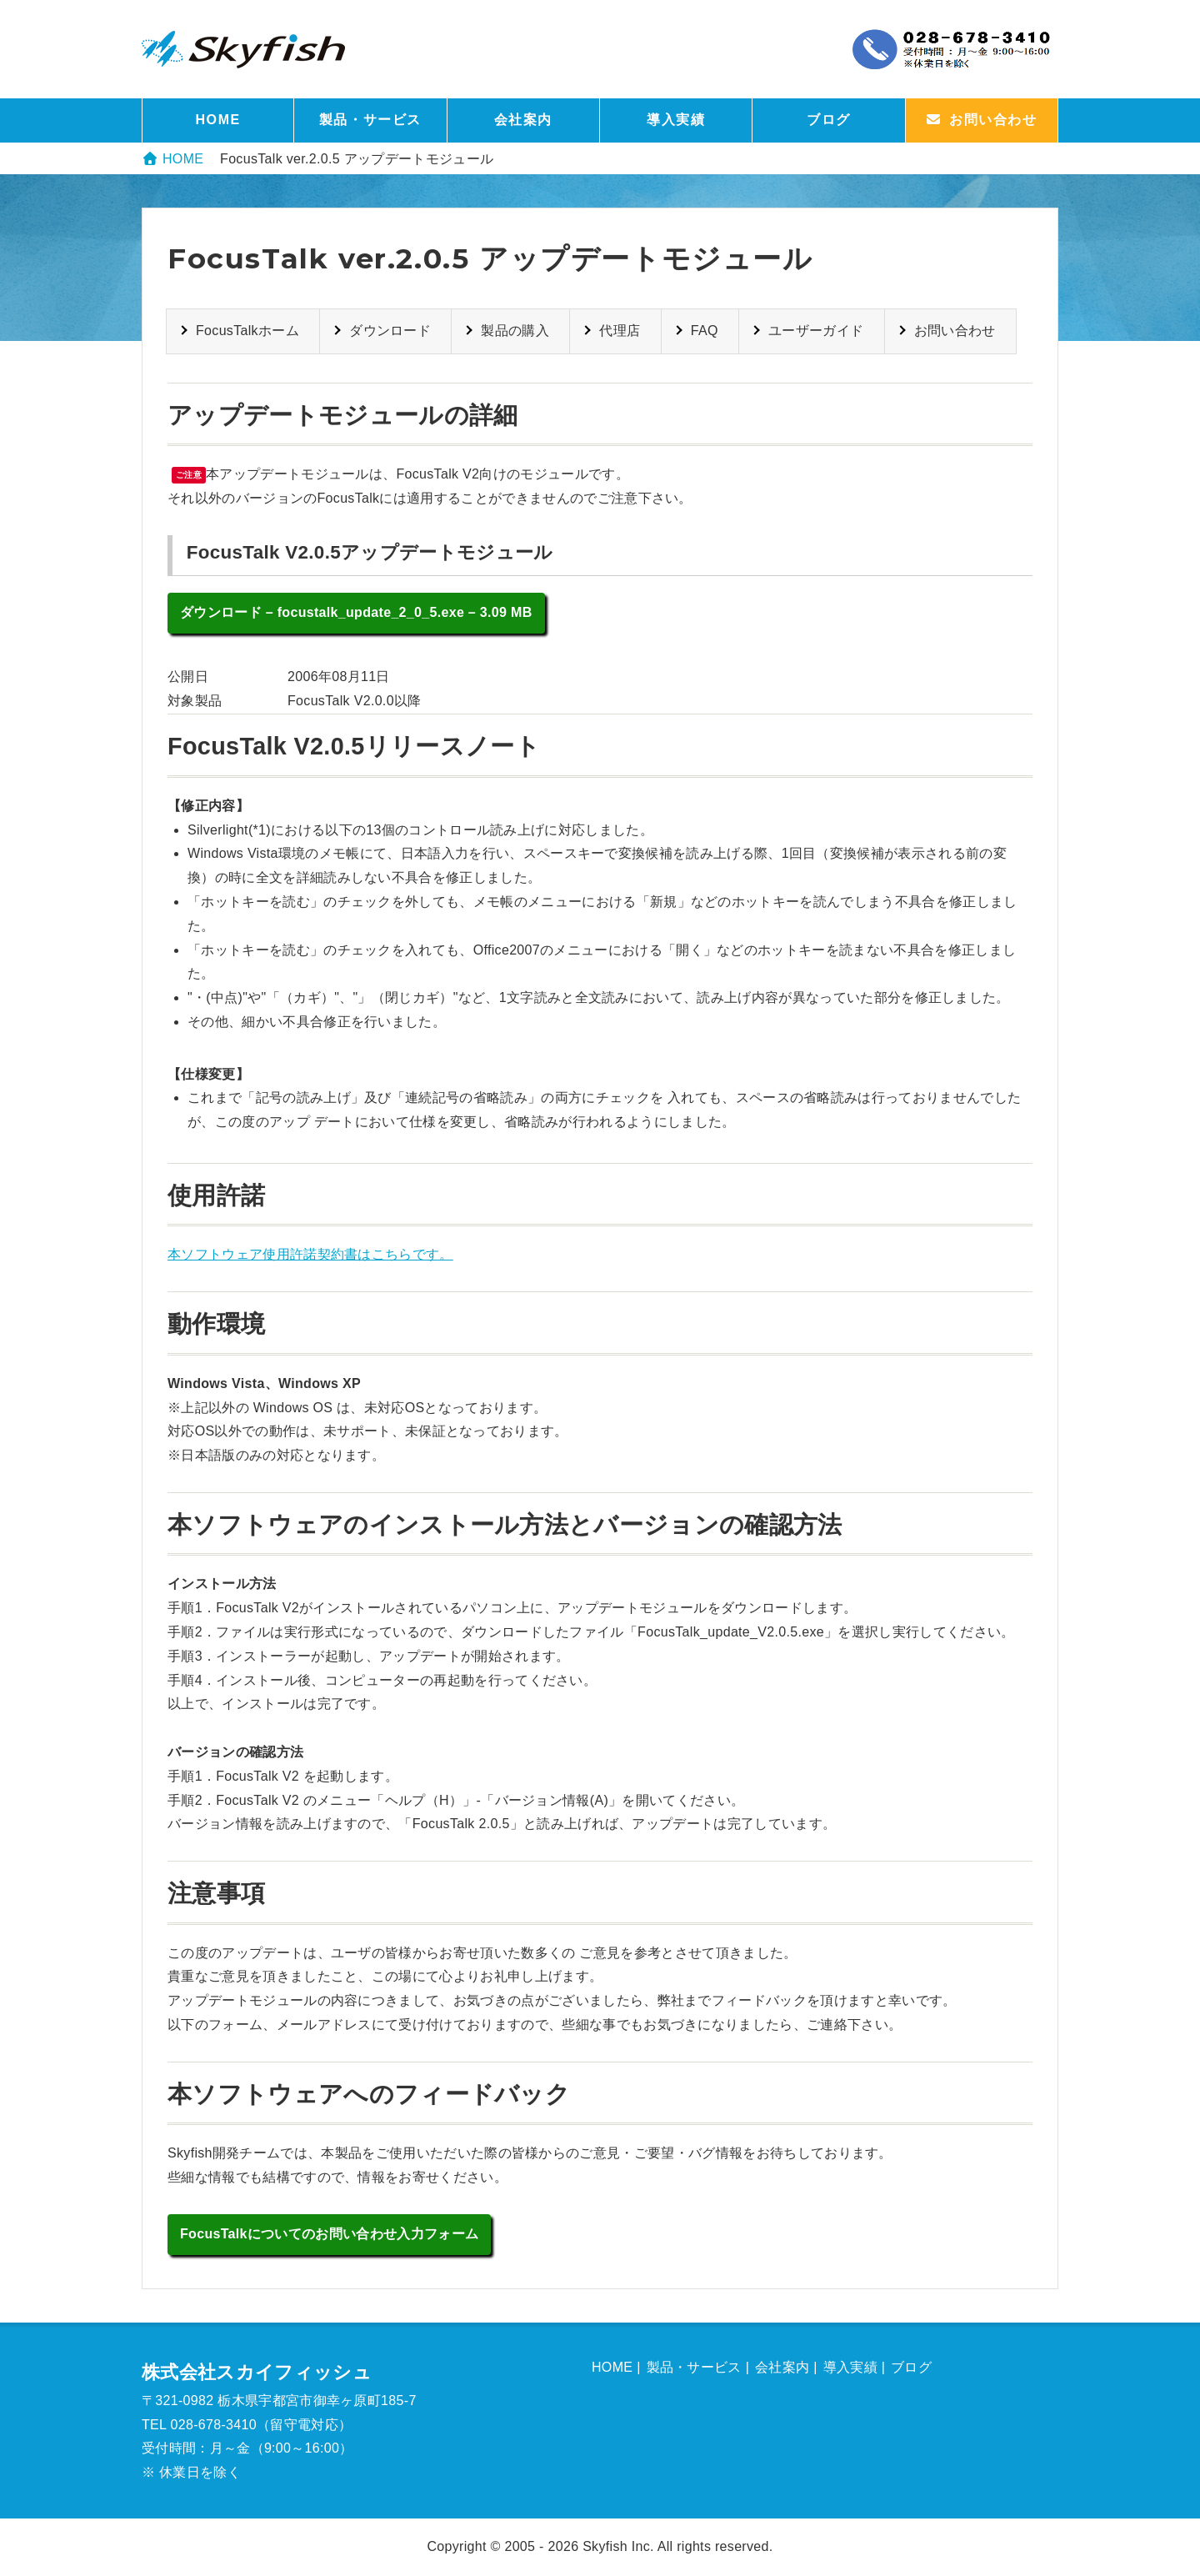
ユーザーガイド (815, 330)
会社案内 (523, 120)
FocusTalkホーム (247, 330)
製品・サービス (370, 120)
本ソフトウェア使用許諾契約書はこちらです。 (310, 1254)
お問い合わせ (955, 330)
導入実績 (676, 120)
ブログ (829, 120)
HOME (217, 120)
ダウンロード (390, 330)
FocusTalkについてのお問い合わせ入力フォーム (329, 2234)
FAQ (704, 330)
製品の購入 (515, 330)
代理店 (619, 330)
